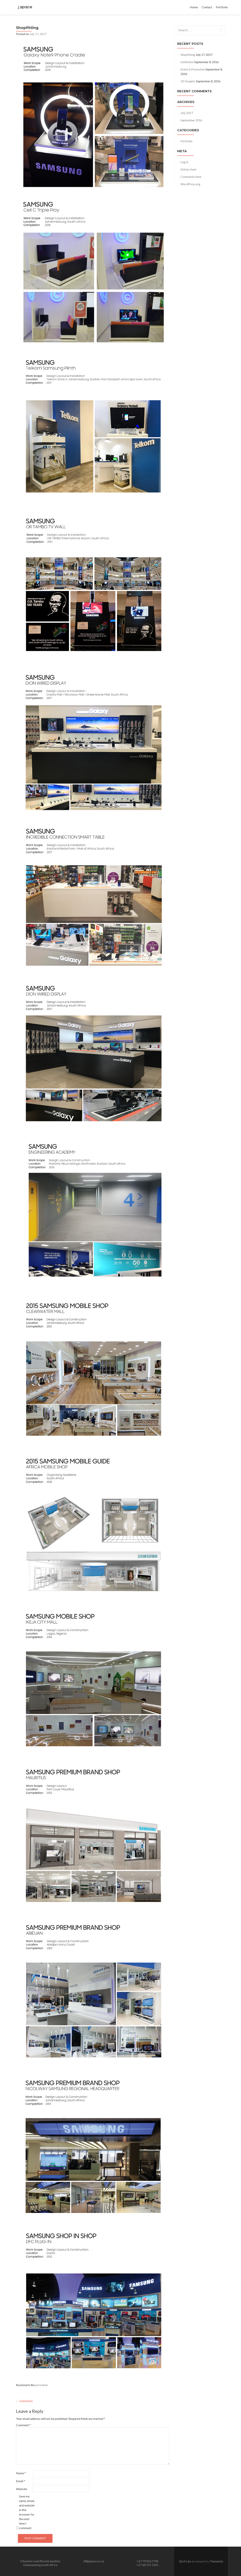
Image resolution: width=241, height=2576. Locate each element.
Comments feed (191, 176)
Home (194, 7)
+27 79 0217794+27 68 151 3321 (147, 2563)
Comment (23, 2425)
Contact (207, 7)
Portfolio (222, 7)
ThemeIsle (216, 2561)
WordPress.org (190, 184)
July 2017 (187, 113)
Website (21, 2489)
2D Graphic (188, 81)
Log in (184, 162)
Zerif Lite (185, 2561)
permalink (41, 2385)
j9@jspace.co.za (93, 2561)
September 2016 (191, 120)
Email (20, 2481)
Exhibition (24, 2401)
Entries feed (188, 169)
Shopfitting (188, 54)
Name (21, 2473)
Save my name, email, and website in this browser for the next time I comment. (27, 2512)
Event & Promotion (193, 69)
